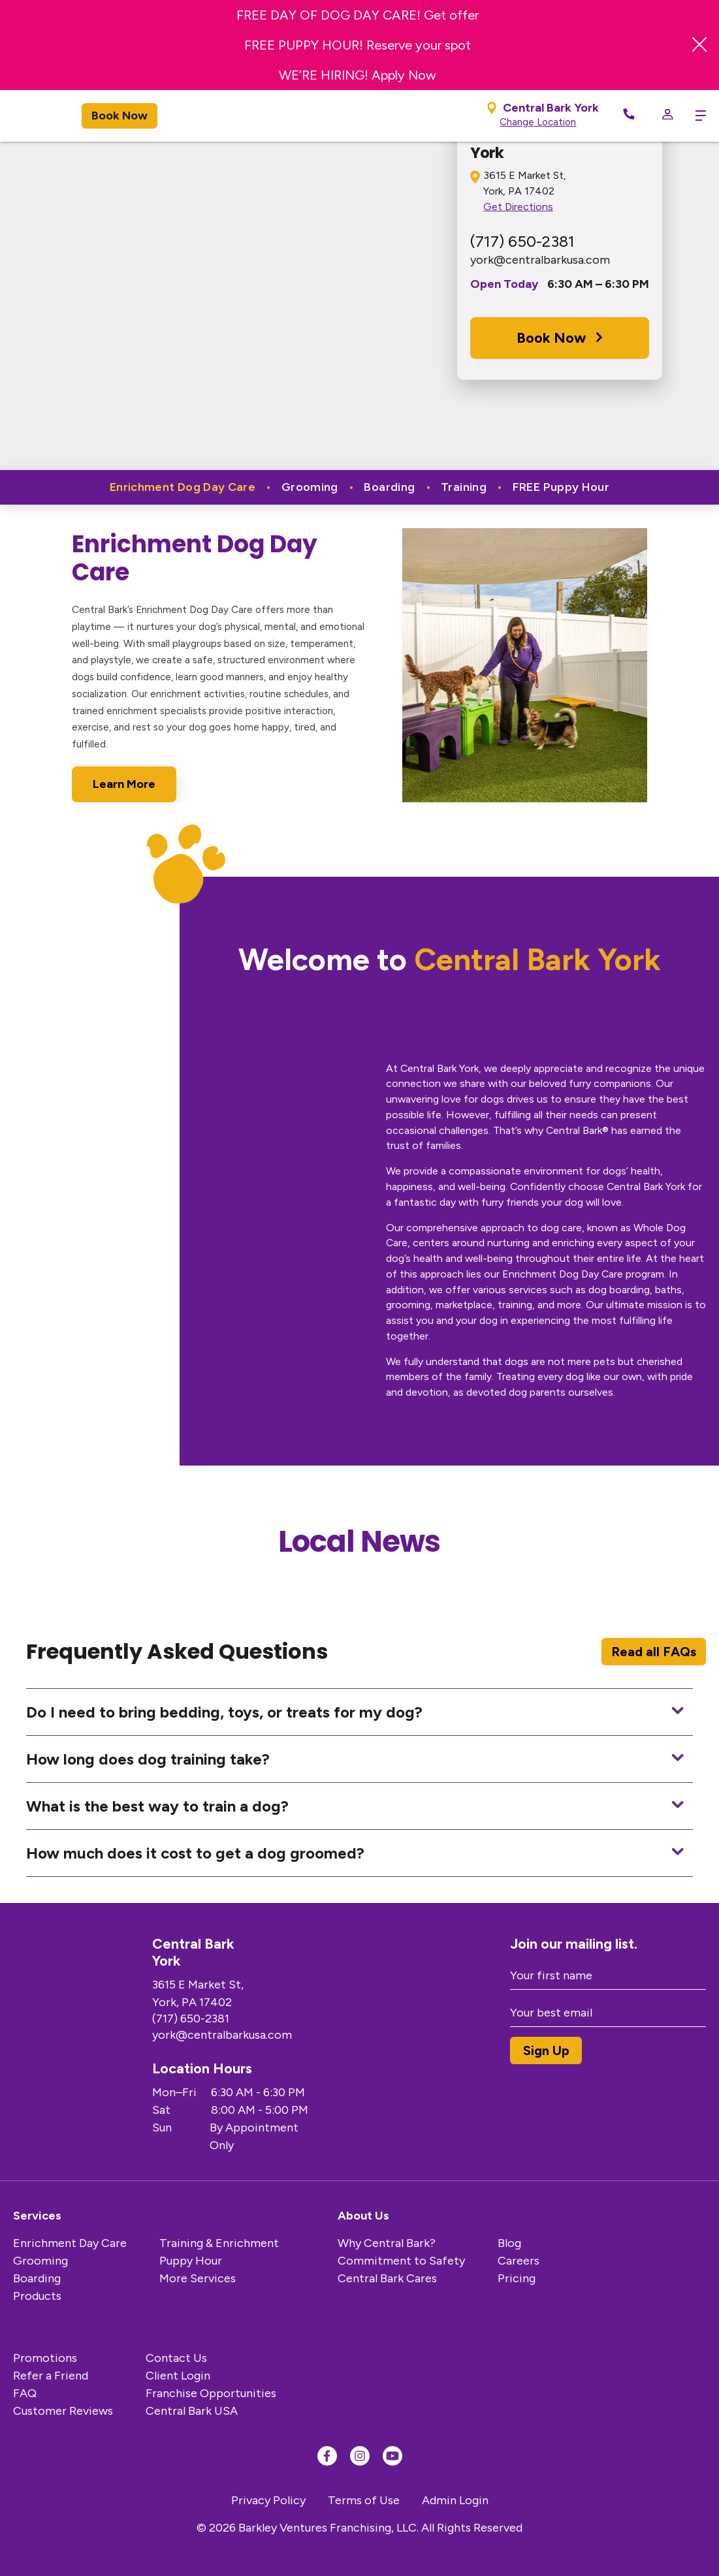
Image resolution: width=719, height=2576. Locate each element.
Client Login (178, 2375)
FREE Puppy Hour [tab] (561, 487)
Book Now (119, 115)
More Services (197, 2278)
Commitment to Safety (401, 2261)
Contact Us (176, 2358)
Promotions (45, 2358)
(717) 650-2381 (522, 241)
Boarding (37, 2278)
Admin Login (455, 2500)
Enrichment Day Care (70, 2243)
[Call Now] (629, 116)
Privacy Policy (268, 2500)
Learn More (124, 784)
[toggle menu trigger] (696, 115)
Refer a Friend (50, 2375)
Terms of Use (364, 2500)
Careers (518, 2261)
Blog (509, 2243)
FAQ (25, 2393)
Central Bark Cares (387, 2278)
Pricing (516, 2278)
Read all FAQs (653, 1651)
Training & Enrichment (219, 2243)
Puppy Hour (190, 2261)
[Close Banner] (699, 45)
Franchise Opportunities (211, 2393)
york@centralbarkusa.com (540, 260)
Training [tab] (465, 487)
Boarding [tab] (390, 487)
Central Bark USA (192, 2411)
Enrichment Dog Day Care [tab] (184, 487)
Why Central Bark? (387, 2243)
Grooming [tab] (311, 487)
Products (37, 2296)
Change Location (538, 122)
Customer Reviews (63, 2411)
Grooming (40, 2261)
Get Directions (518, 206)
